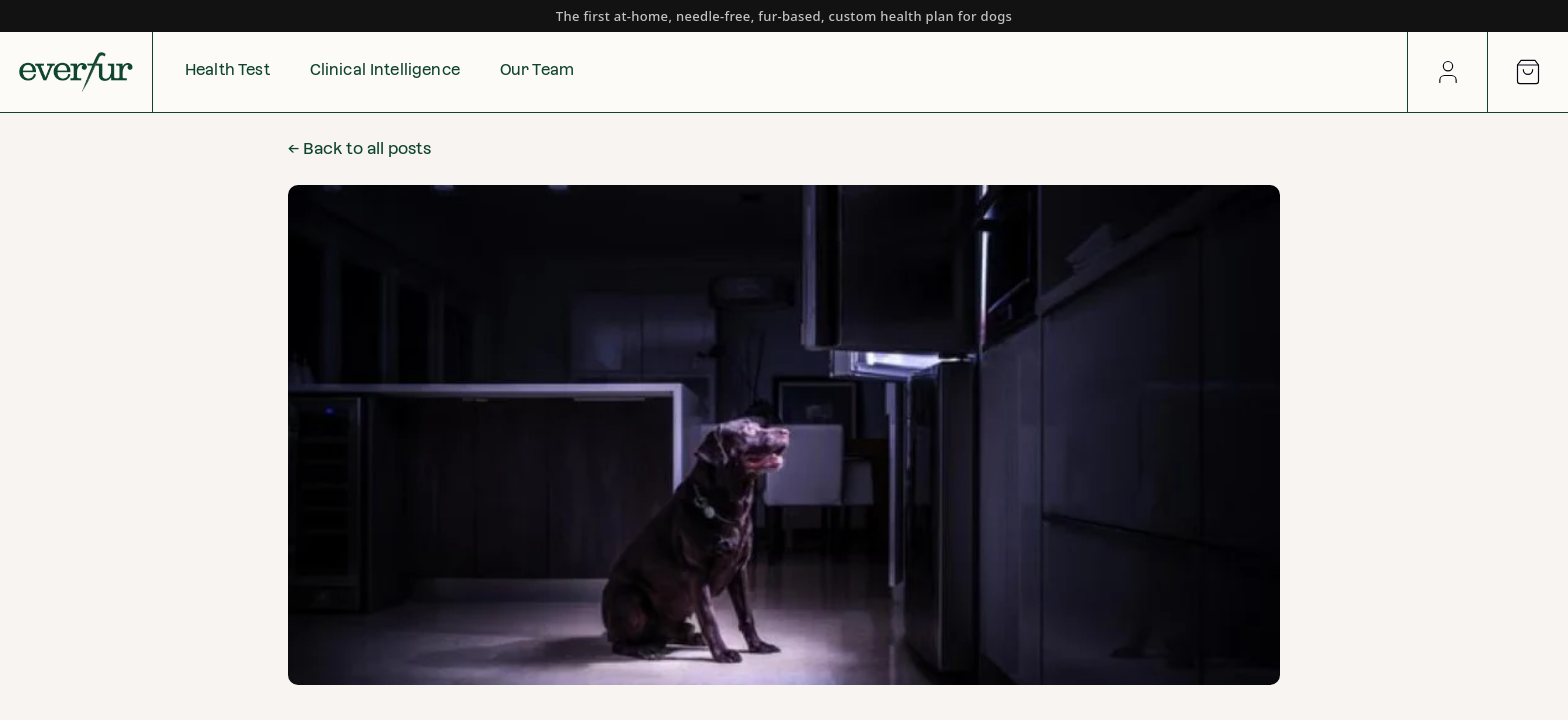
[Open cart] (1528, 72)
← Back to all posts (359, 148)
